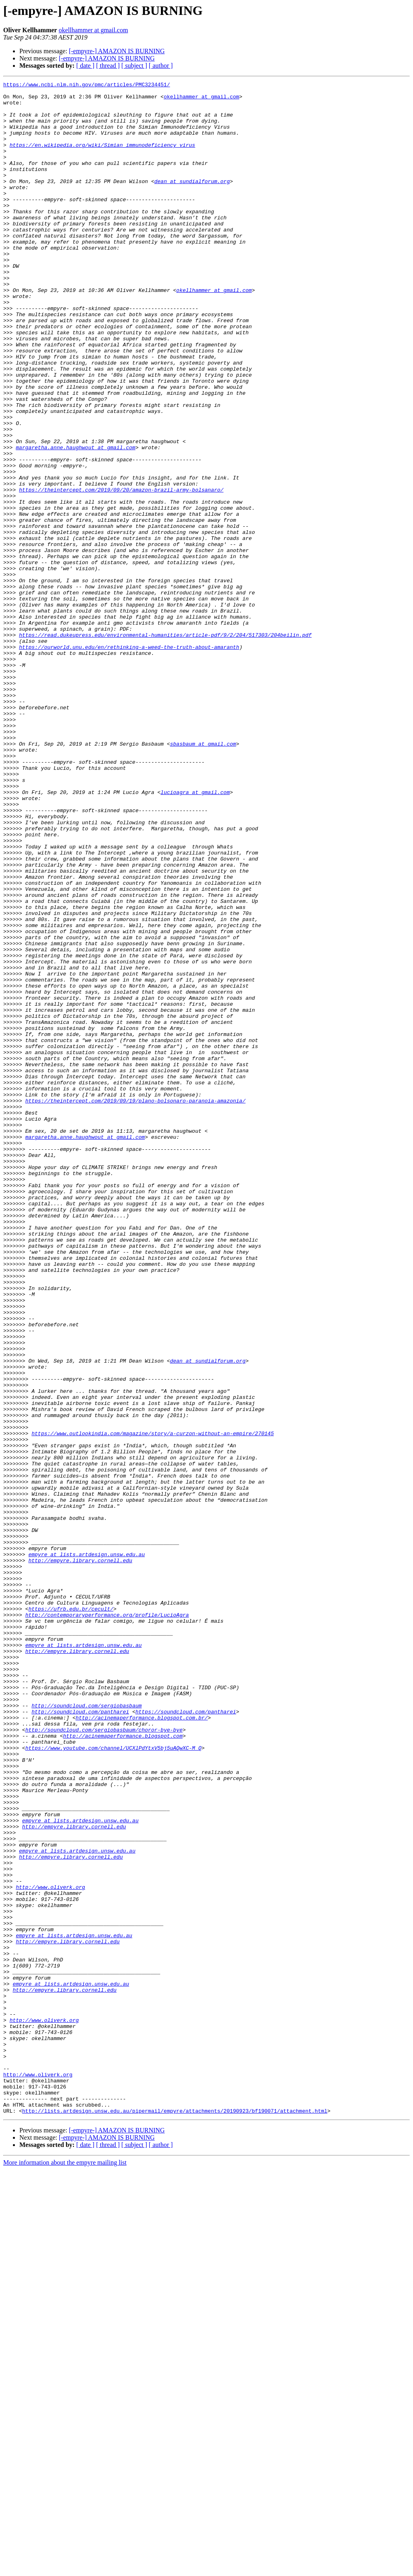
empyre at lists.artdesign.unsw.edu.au (86, 1849)
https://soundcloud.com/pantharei (186, 2038)
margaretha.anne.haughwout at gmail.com (75, 521)
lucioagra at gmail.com (195, 934)
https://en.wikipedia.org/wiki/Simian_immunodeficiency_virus (102, 158)
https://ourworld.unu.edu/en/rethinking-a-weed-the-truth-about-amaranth (129, 760)
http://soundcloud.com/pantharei (80, 2038)
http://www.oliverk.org (50, 2248)
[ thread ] (108, 65)
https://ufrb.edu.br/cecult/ (70, 1914)
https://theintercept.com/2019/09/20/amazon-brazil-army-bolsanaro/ (121, 571)
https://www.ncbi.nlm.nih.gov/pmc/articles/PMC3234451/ (86, 85)
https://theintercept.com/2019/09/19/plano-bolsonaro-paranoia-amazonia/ (135, 1305)
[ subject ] (134, 65)
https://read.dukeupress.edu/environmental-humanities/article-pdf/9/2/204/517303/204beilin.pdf (165, 746)
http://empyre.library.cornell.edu (80, 1856)
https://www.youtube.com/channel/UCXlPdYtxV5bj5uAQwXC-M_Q (113, 2081)
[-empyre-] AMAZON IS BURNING (117, 51)
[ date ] (85, 65)
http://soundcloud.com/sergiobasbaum (86, 2030)
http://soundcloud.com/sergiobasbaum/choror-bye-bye (104, 2059)
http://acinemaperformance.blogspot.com (122, 2067)
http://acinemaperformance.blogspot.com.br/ (141, 2045)
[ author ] (161, 65)
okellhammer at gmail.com (93, 30)
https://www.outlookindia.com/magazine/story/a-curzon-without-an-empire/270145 (152, 1704)
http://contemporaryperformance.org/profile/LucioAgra (107, 1922)
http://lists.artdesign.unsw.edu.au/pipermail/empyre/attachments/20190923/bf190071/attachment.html (174, 2517)
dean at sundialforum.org (191, 201)
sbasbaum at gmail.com (203, 876)
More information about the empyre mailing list (65, 2569)
